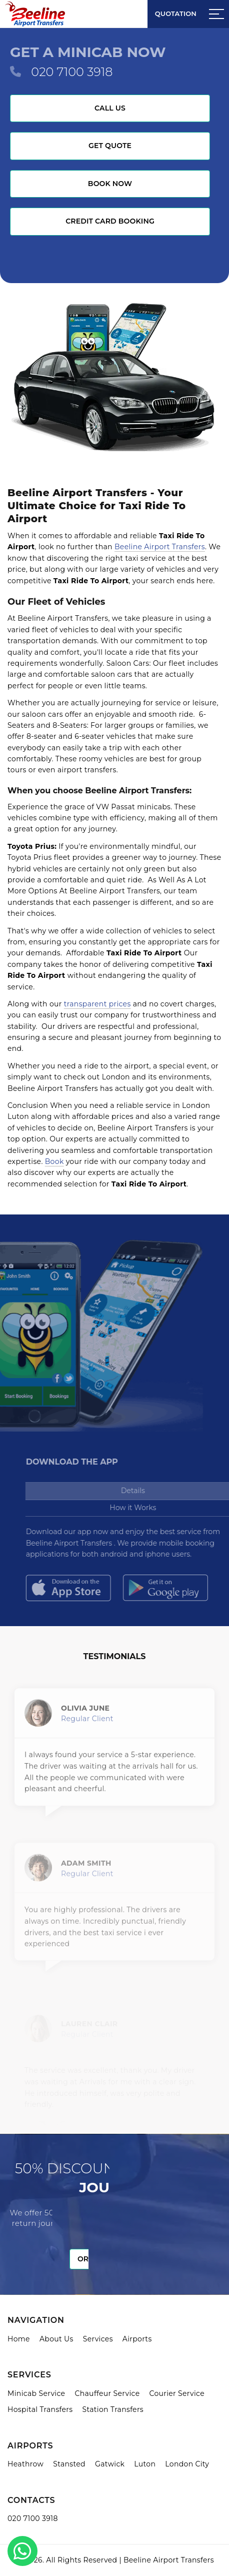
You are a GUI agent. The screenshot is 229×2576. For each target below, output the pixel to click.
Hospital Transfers (40, 2409)
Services (98, 2338)
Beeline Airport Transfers (159, 546)
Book (54, 1161)
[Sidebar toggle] (216, 14)
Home (19, 2338)
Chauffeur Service (107, 2393)
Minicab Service (36, 2393)
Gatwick (109, 2463)
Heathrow (26, 2463)
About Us (57, 2338)
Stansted (69, 2463)
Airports (137, 2338)
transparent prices (97, 1003)
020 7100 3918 (71, 72)
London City (187, 2463)
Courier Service (176, 2393)
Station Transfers (113, 2409)
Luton (145, 2463)
